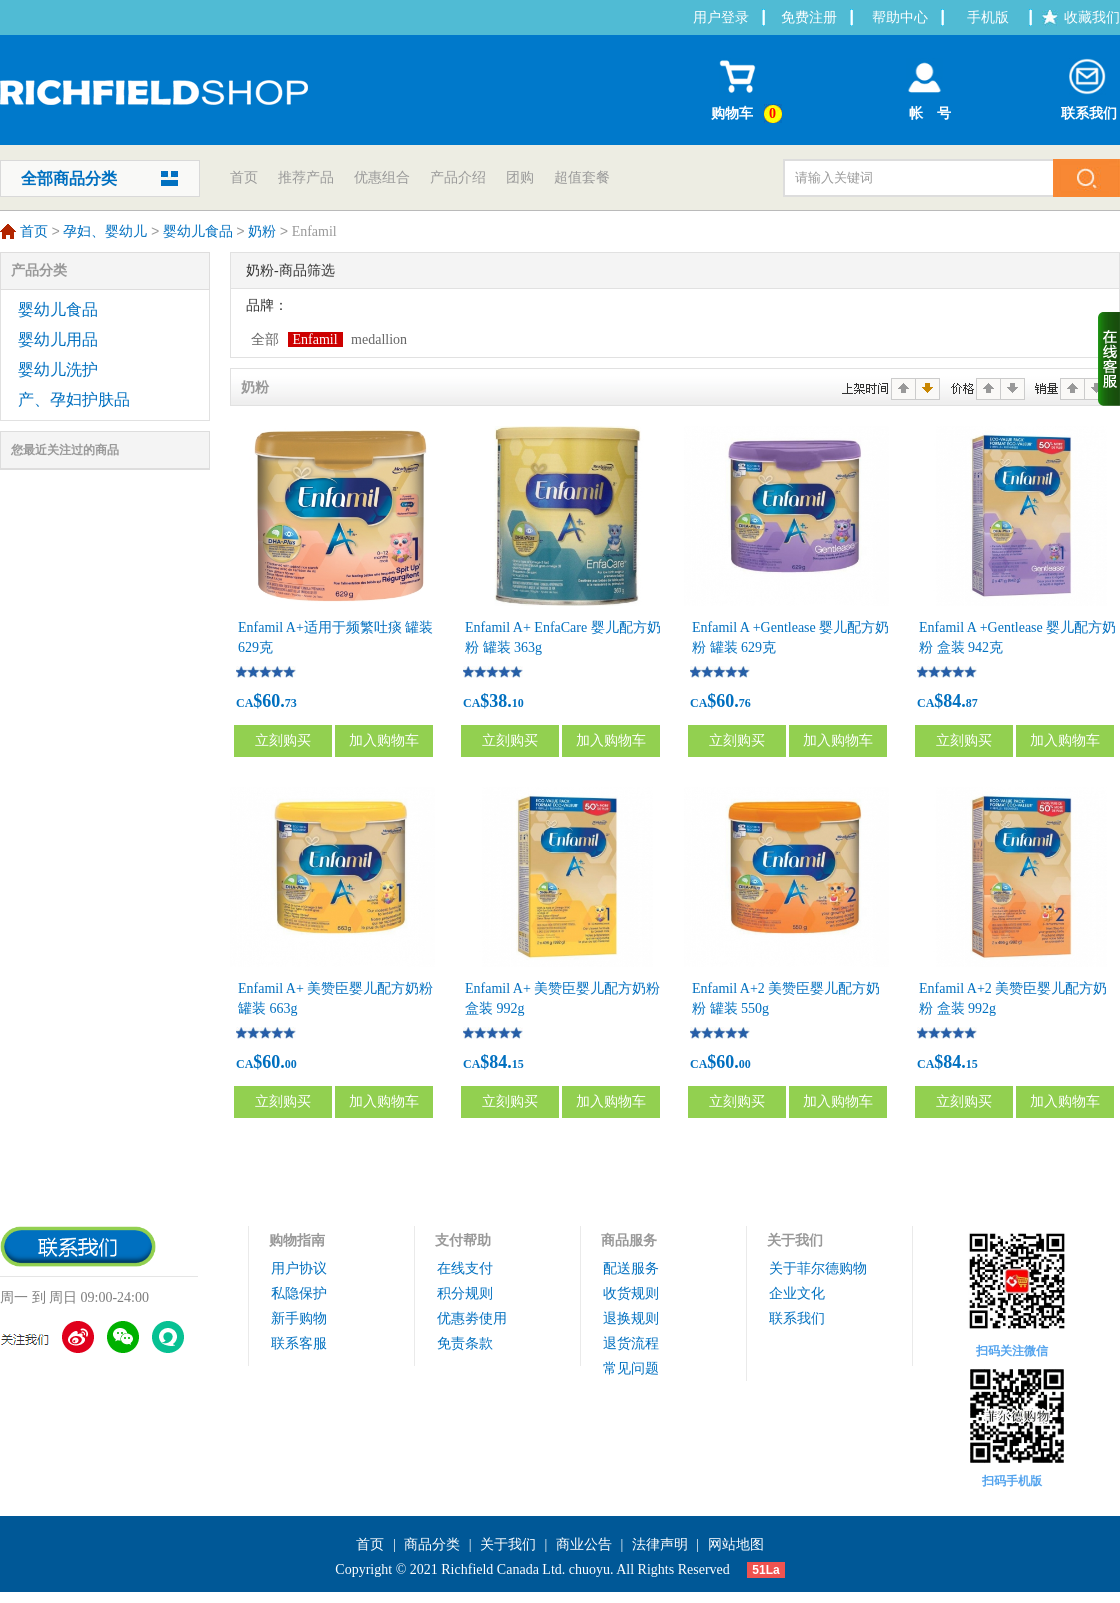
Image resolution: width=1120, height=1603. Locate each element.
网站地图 (736, 1544)
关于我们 (795, 1240)
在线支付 (465, 1268)
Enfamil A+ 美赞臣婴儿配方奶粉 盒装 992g (562, 998)
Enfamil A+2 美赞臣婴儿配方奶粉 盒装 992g (1013, 998)
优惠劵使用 (472, 1318)
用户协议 (299, 1268)
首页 (244, 177)
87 (972, 703)
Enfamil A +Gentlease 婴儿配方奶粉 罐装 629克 (790, 637)
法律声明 (660, 1544)
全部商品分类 (69, 178)
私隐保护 (299, 1293)
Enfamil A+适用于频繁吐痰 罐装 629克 (335, 637)
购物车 (749, 87)
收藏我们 (1092, 17)
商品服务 (629, 1240)
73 (291, 703)
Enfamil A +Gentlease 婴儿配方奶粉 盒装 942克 (1017, 637)
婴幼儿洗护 (58, 369)
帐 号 (924, 85)
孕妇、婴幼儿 (105, 232)
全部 (265, 339)
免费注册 (809, 17)
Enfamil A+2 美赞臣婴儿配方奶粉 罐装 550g (786, 998)
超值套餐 (582, 177)
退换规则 (631, 1318)
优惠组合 (382, 177)
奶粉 (262, 232)
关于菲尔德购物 (818, 1268)
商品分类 (432, 1544)
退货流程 (631, 1343)
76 (745, 703)
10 (518, 703)
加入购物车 (384, 740)
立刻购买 (283, 740)
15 (518, 1064)
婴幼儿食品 (198, 232)
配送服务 (631, 1268)
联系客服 (299, 1343)
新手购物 (299, 1318)
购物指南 (297, 1240)
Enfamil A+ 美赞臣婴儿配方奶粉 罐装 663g (335, 998)
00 (291, 1064)
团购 (520, 177)
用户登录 (721, 17)
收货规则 (631, 1293)
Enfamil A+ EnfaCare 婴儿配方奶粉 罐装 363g (563, 637)
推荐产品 (306, 177)
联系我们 (1089, 85)
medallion (379, 339)
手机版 (988, 17)
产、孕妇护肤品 (74, 399)
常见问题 (631, 1368)
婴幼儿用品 (58, 339)
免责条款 (465, 1343)
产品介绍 (458, 177)
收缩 (1109, 359)
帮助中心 (900, 17)
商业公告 (584, 1544)
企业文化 (797, 1293)
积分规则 (465, 1293)
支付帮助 (463, 1240)
